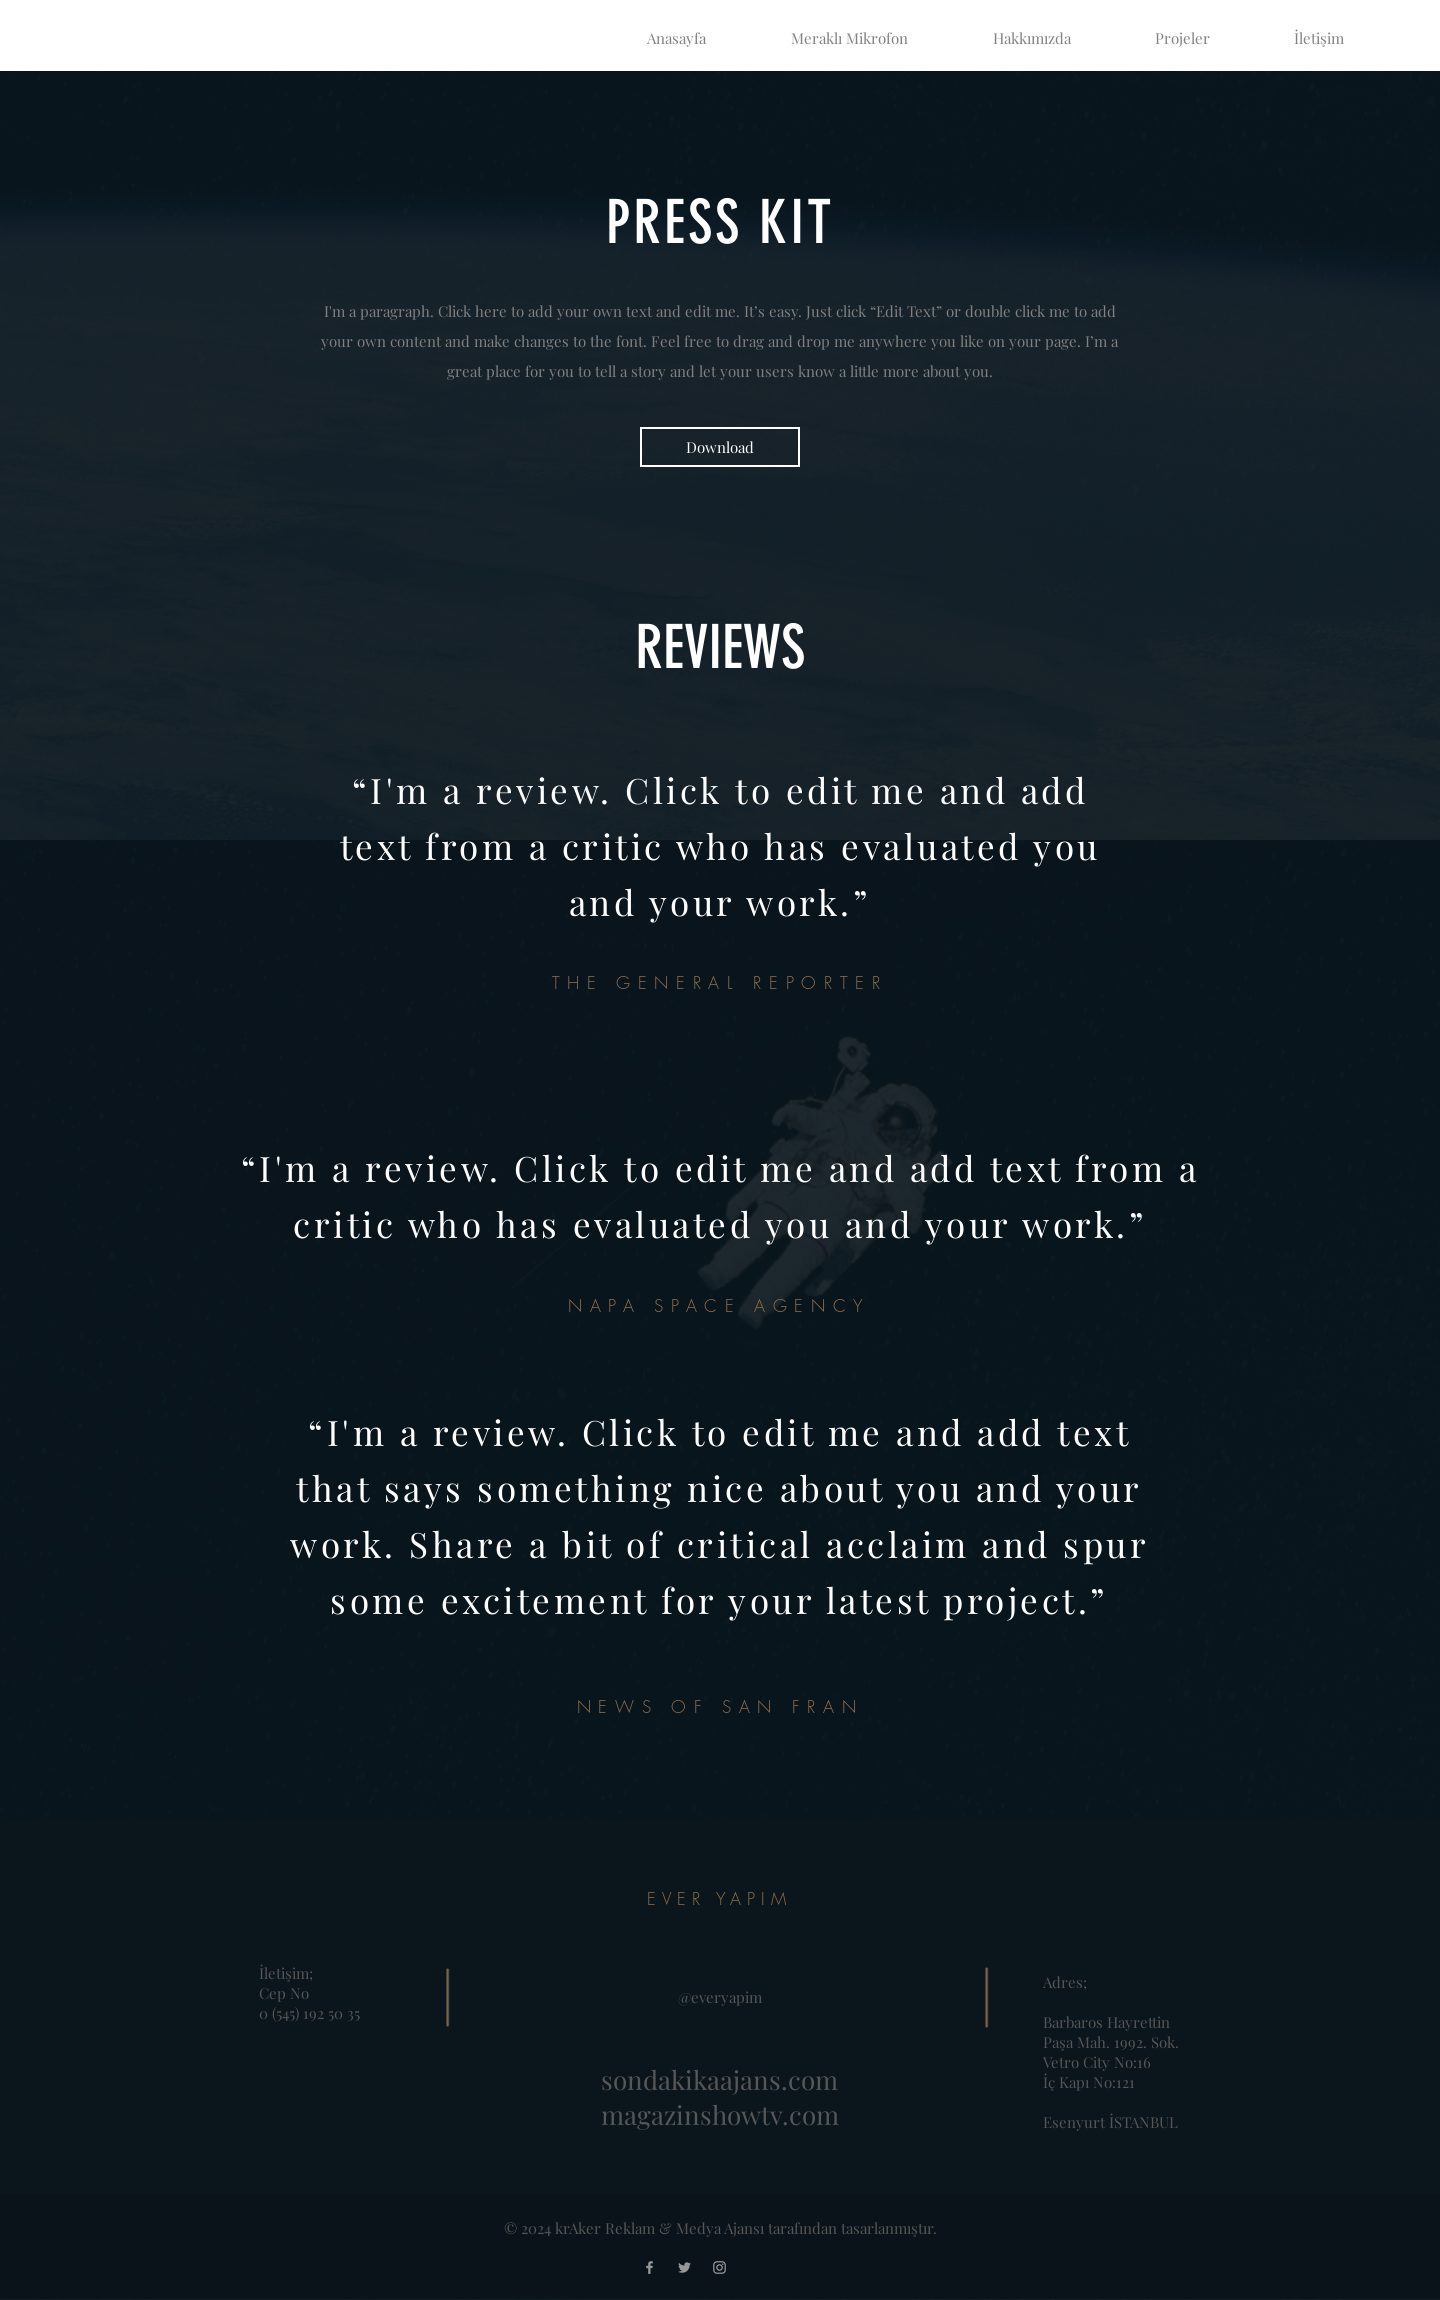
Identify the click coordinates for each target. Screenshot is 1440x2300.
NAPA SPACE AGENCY (719, 1305)
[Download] (720, 447)
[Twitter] (684, 2267)
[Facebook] (649, 2267)
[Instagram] (719, 2267)
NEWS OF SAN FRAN (720, 1706)
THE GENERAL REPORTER (720, 982)
